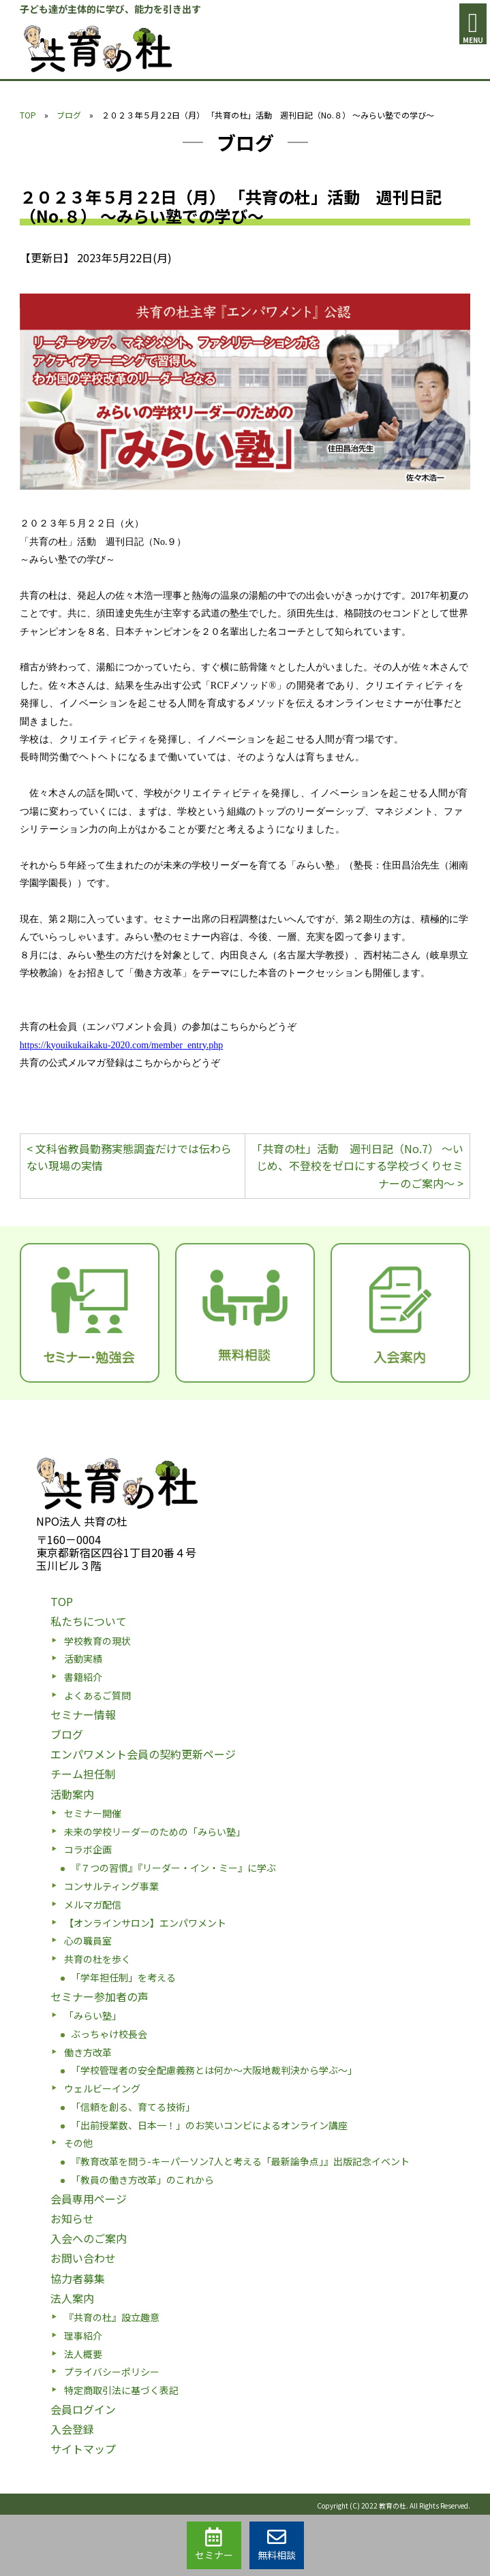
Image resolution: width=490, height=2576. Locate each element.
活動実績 (83, 1658)
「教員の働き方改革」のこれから (142, 2179)
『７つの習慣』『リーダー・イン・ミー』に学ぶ (173, 1867)
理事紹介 (83, 2335)
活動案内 (72, 1794)
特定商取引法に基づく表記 (121, 2390)
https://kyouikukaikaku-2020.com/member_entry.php (121, 1045)
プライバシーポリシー (111, 2371)
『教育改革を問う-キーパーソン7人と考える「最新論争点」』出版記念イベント (240, 2161)
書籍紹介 (83, 1677)
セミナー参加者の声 (99, 1996)
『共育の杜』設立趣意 (111, 2317)
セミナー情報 (83, 1714)
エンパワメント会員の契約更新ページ (143, 1754)
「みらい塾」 (92, 2015)
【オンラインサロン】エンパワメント (145, 1923)
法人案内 (72, 2298)
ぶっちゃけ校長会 (109, 2034)
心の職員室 (88, 1940)
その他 (78, 2143)
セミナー (214, 2545)
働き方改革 (88, 2052)
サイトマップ (83, 2448)
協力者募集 (77, 2278)
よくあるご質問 (97, 1695)
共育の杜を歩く (97, 1959)
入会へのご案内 (88, 2238)
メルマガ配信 (92, 1904)
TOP (28, 115)
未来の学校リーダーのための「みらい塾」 (154, 1831)
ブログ (69, 115)
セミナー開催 (92, 1813)
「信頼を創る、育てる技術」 (133, 2107)
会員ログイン (83, 2409)
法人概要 (83, 2354)
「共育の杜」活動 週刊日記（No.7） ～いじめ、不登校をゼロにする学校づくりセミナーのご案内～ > (357, 1165)
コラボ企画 (88, 1849)
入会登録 (72, 2429)
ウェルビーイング (102, 2088)
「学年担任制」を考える (123, 1977)
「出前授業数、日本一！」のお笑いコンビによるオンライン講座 (209, 2125)
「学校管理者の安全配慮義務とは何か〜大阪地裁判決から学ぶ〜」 (214, 2070)
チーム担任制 (83, 1773)
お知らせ (72, 2218)
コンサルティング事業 (111, 1886)
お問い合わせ (83, 2258)
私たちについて (88, 1621)
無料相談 (277, 2545)
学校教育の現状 (97, 1641)
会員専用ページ (88, 2198)
